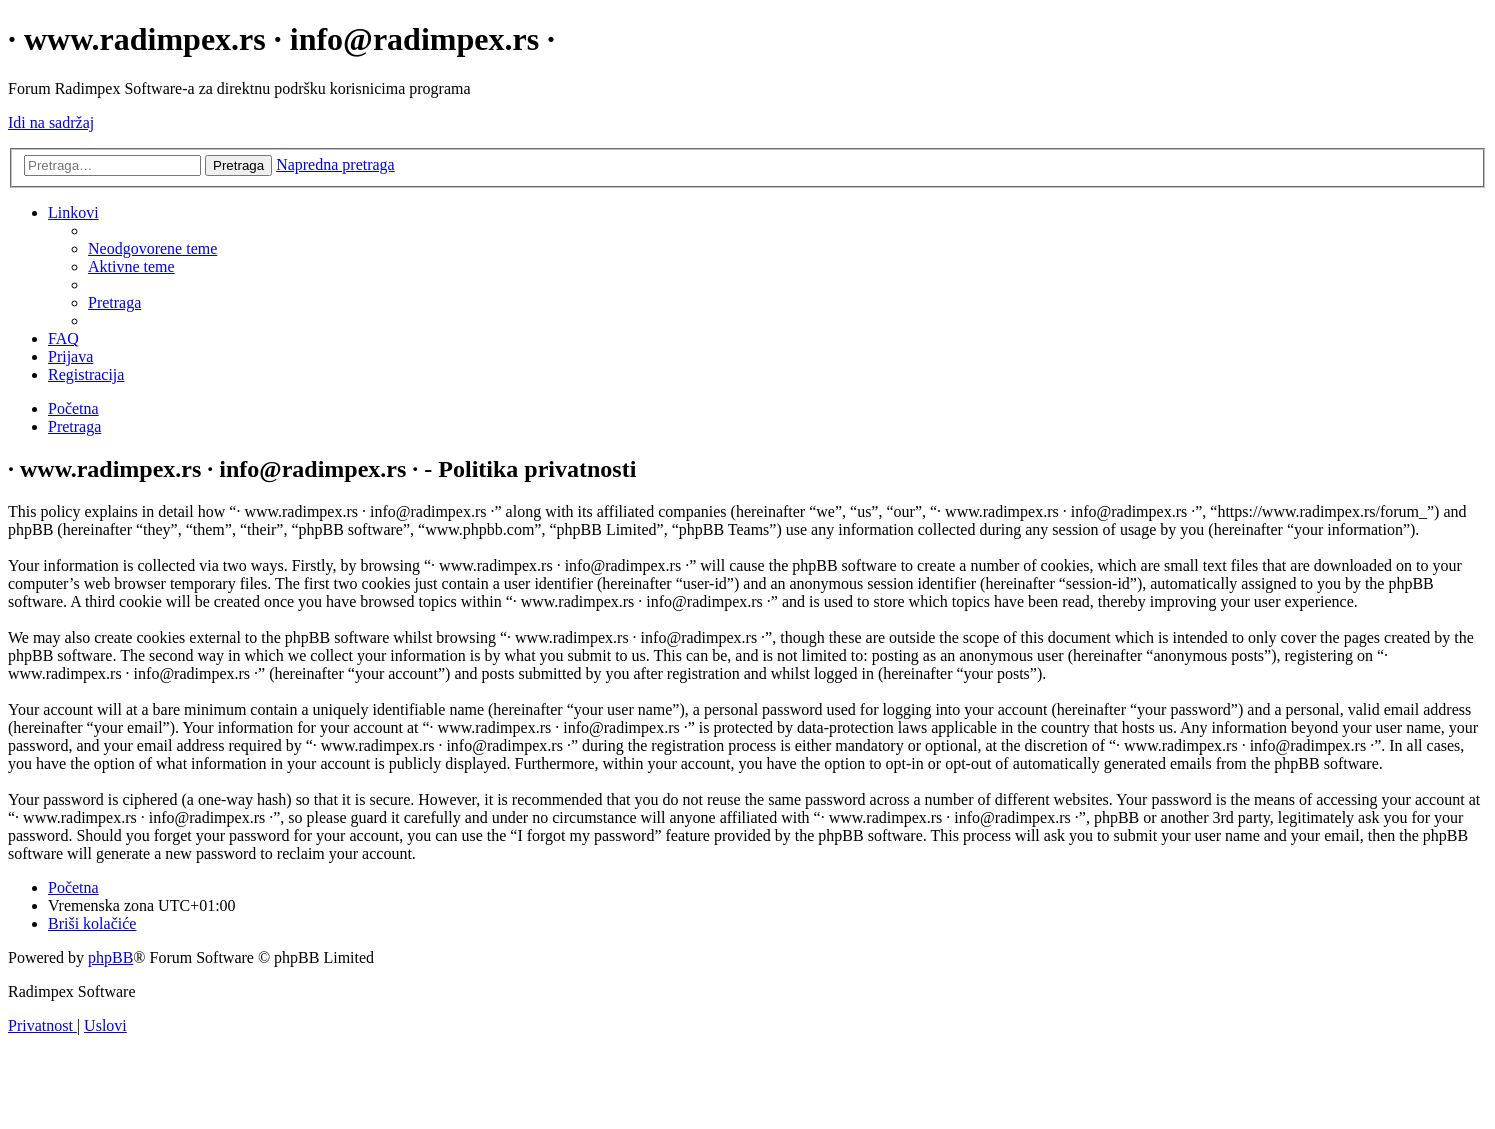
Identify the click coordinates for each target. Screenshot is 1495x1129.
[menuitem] (152, 248)
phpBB (110, 957)
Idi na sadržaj (51, 122)
